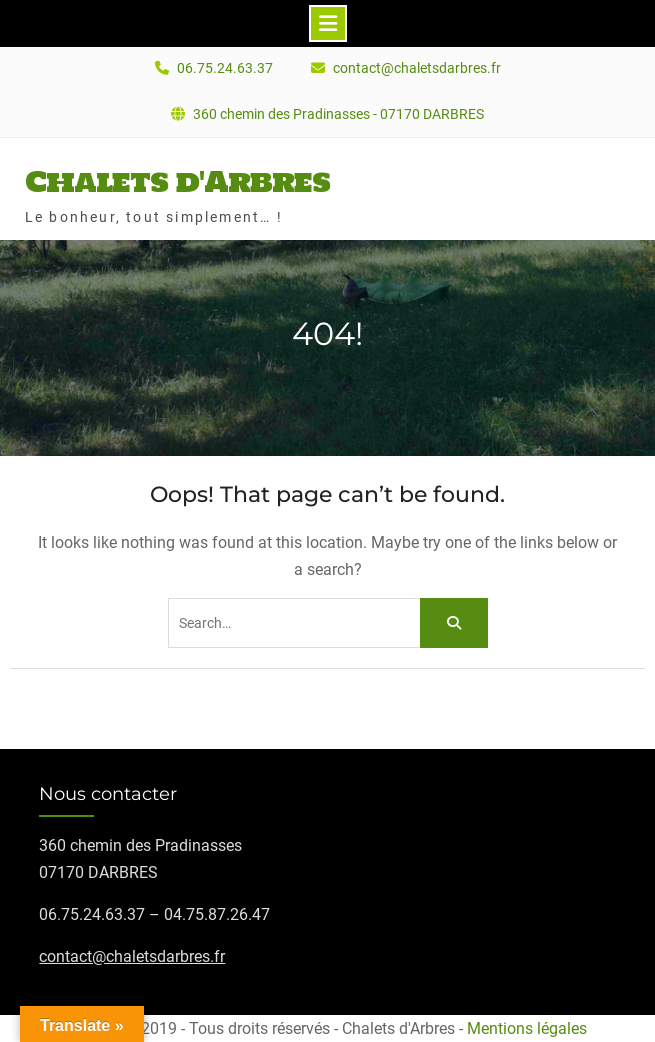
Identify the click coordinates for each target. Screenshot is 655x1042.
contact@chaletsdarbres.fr (417, 68)
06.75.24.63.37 (225, 68)
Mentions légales (527, 1028)
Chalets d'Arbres (177, 181)
